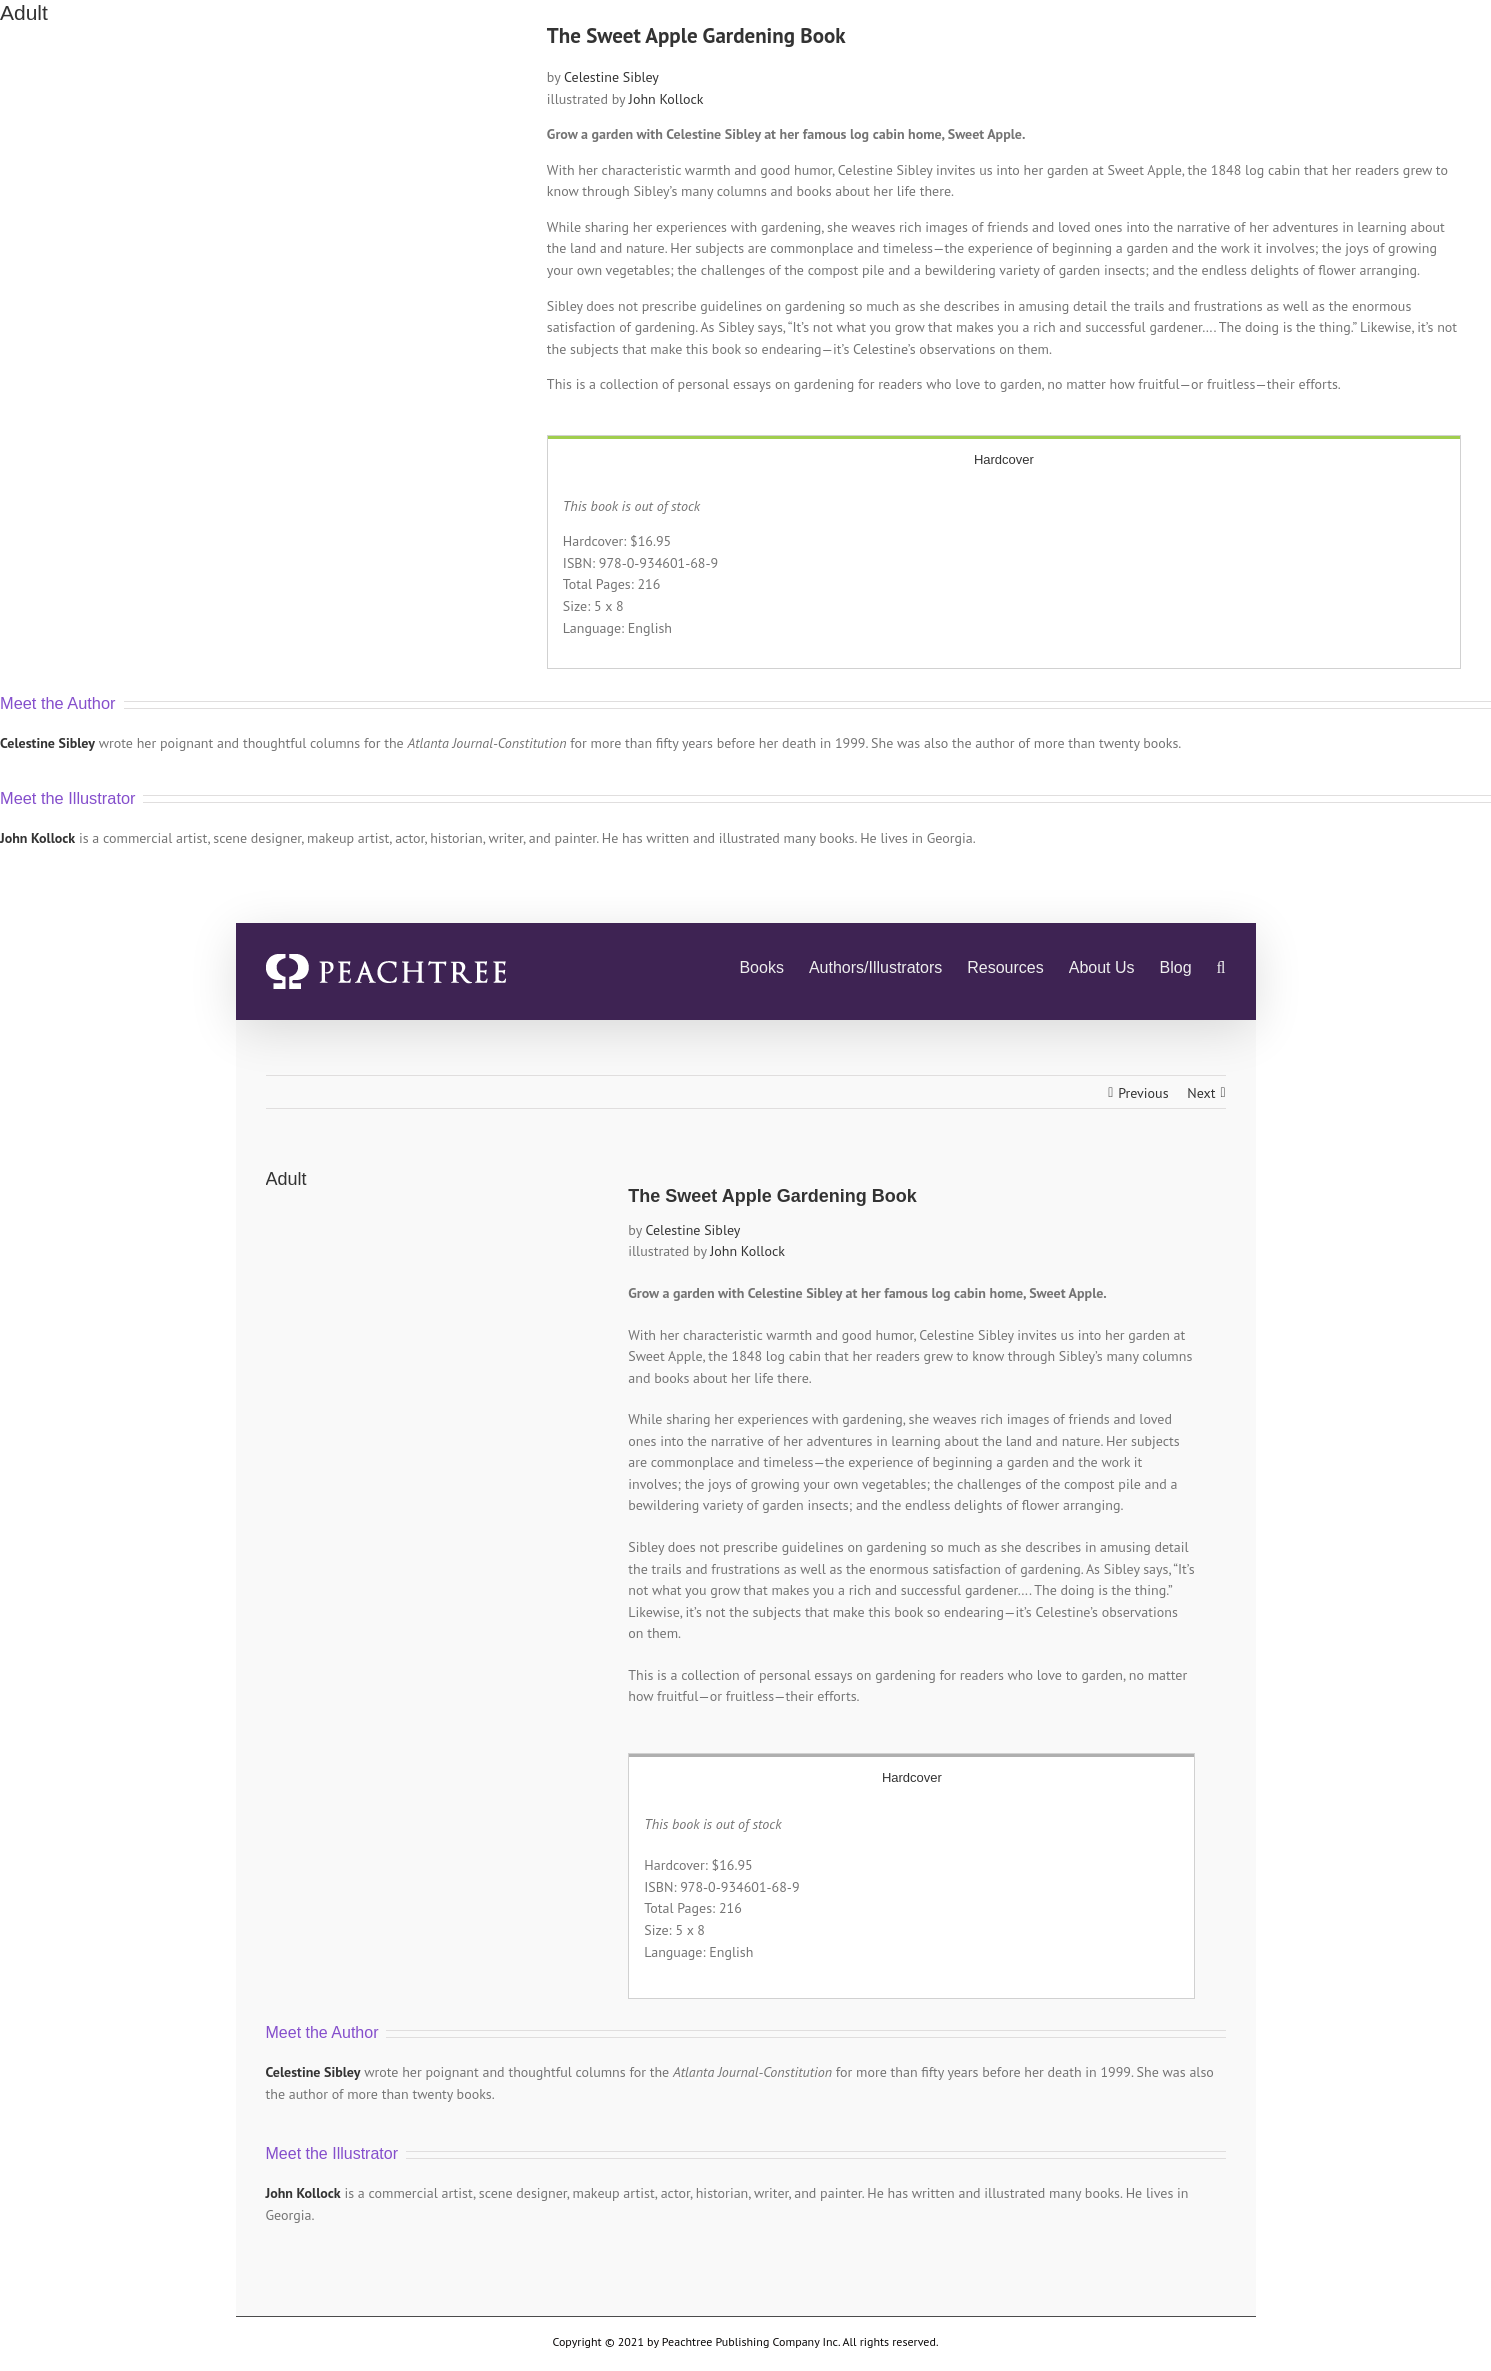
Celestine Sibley (611, 77)
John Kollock (666, 99)
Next (1201, 1093)
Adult (24, 12)
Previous (1143, 1093)
